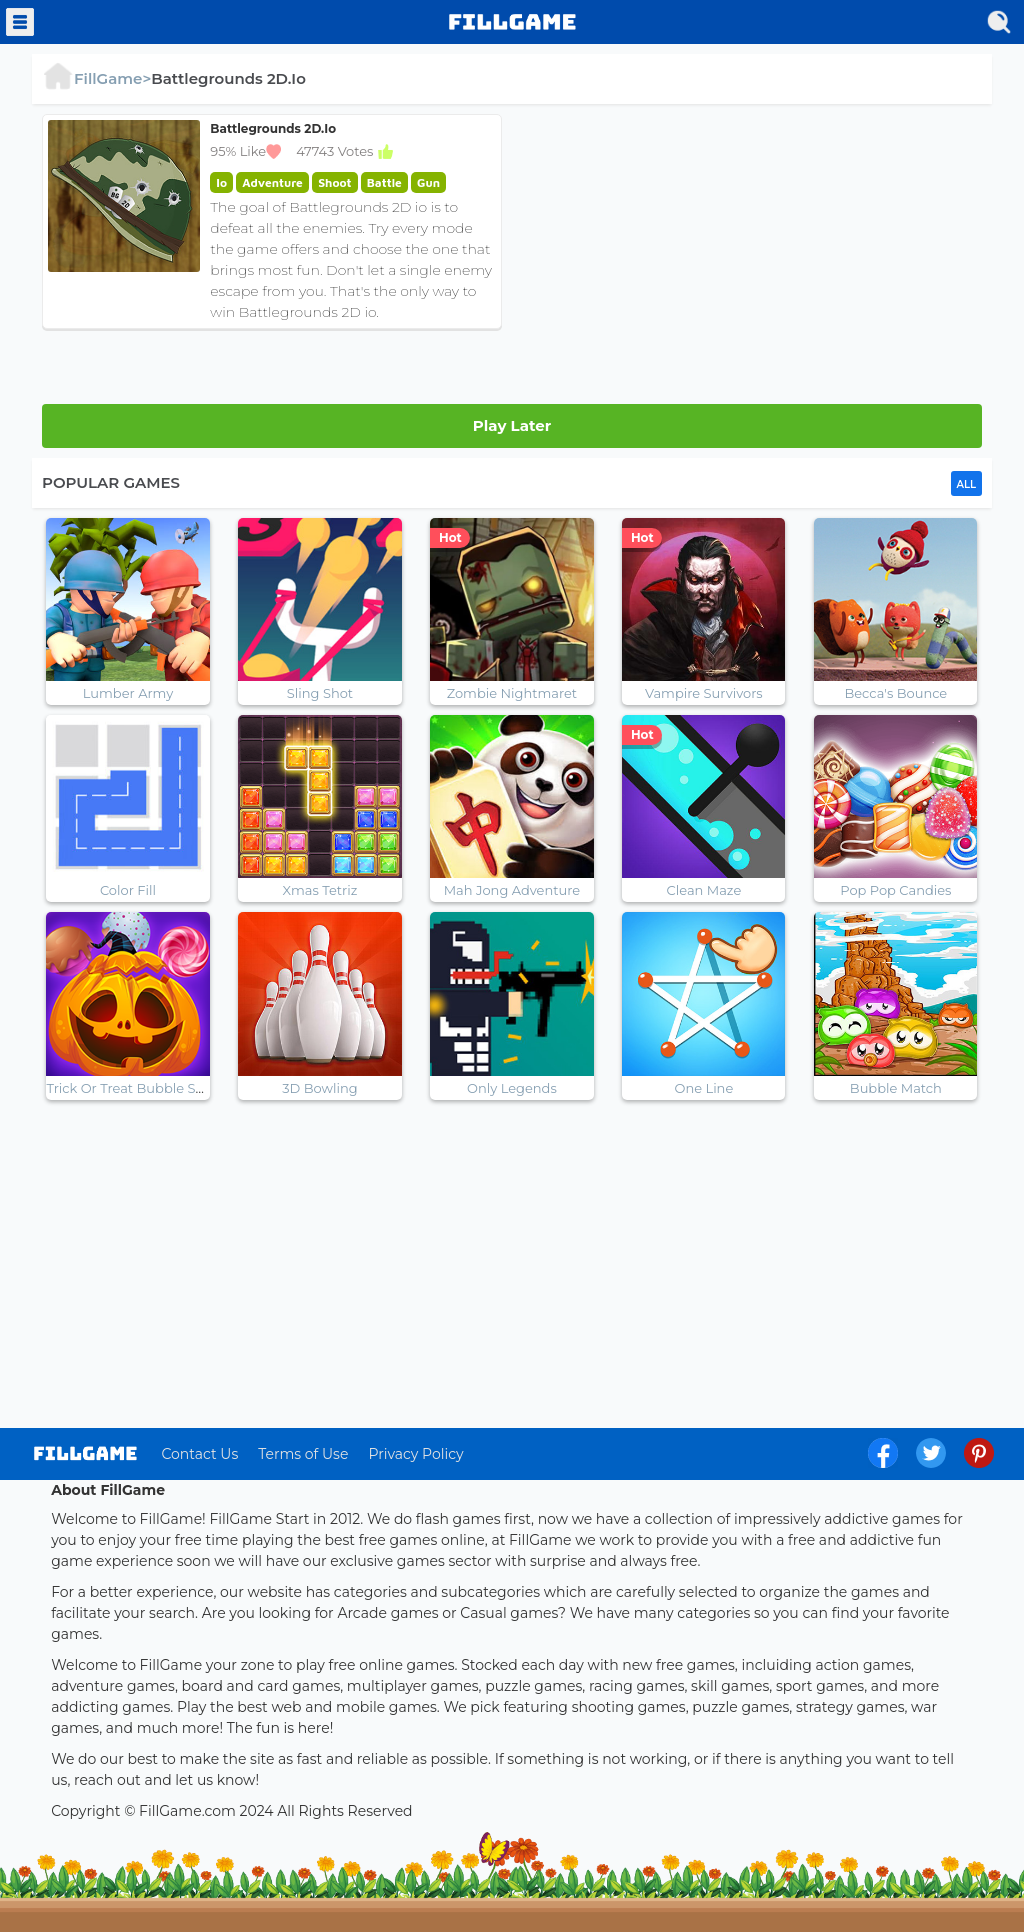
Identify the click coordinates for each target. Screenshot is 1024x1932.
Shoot (334, 182)
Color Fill (128, 890)
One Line (704, 1088)
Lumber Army (128, 693)
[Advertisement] (752, 254)
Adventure (272, 182)
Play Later (512, 425)
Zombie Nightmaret (512, 693)
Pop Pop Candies (895, 890)
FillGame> (96, 78)
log (85, 1453)
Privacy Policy (415, 1454)
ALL (966, 484)
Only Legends (512, 1088)
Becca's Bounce (895, 693)
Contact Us (199, 1454)
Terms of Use (303, 1454)
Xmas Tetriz (320, 890)
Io (221, 182)
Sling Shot (320, 693)
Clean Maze (704, 890)
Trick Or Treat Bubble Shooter (142, 1088)
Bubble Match (896, 1088)
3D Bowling (319, 1088)
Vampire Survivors (704, 693)
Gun (428, 182)
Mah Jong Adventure (512, 890)
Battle (384, 182)
